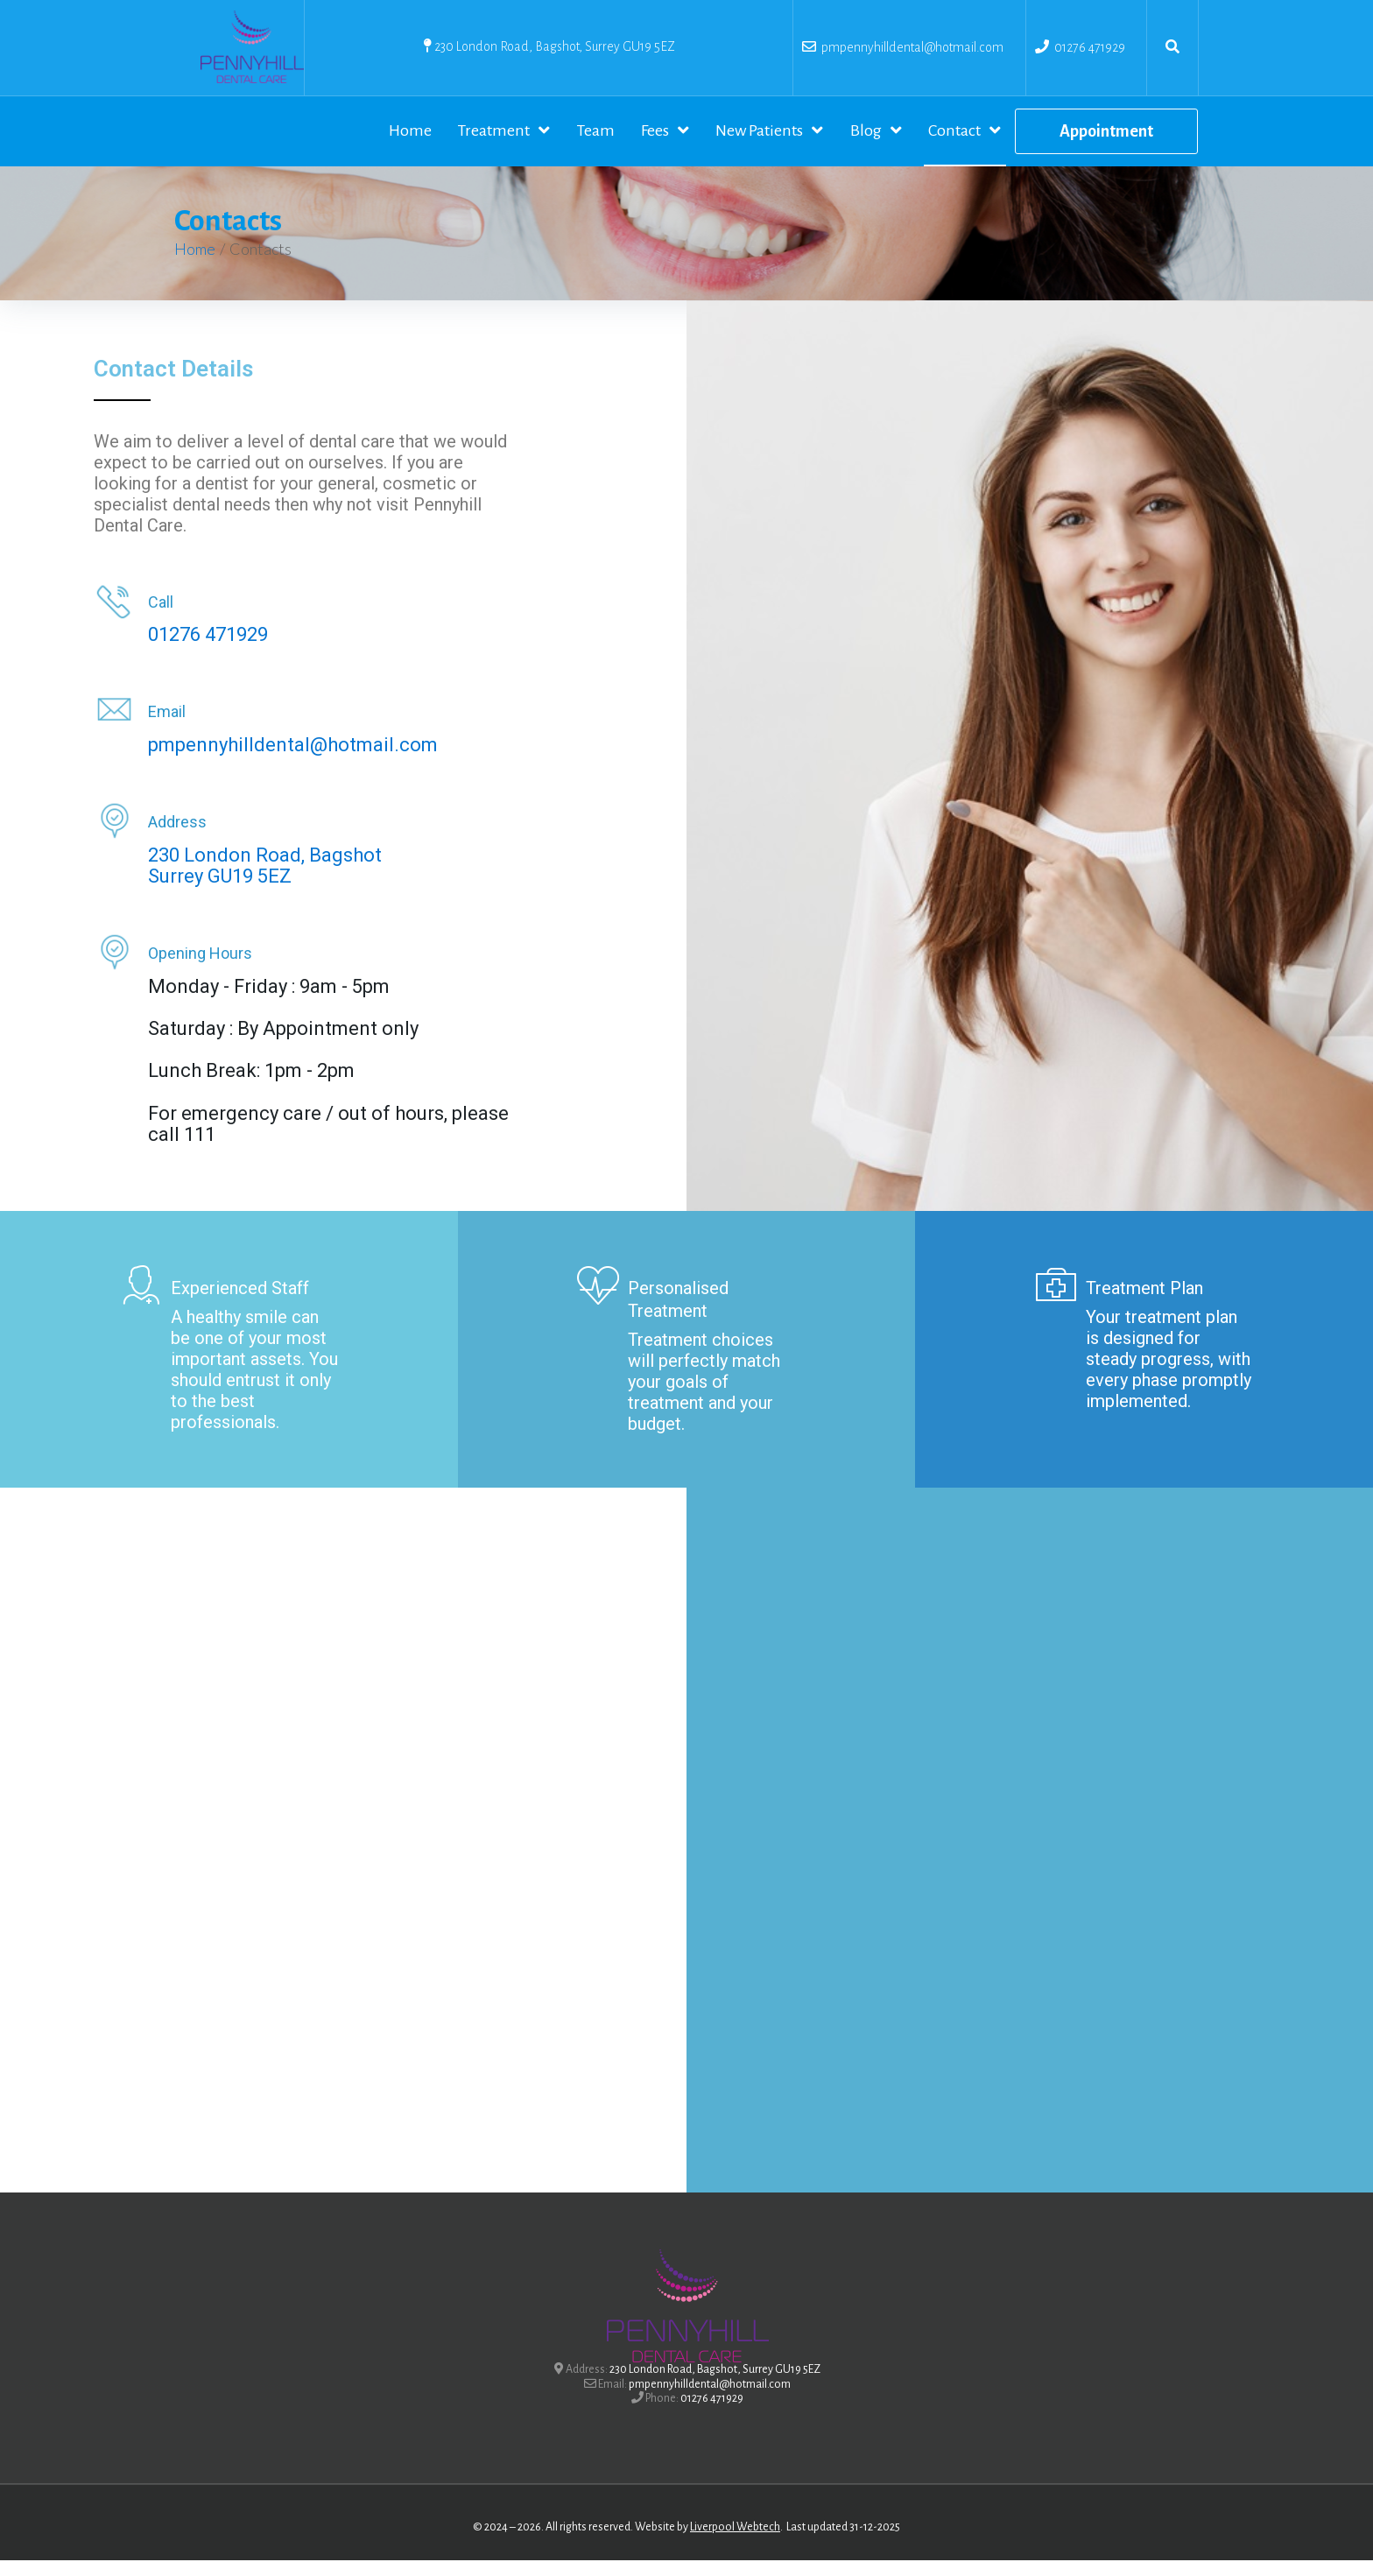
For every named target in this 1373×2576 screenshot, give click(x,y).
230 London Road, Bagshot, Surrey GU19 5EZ (554, 46)
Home (194, 264)
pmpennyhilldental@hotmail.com (909, 47)
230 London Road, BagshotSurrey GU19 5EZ (265, 881)
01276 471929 (1089, 47)
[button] (1107, 139)
